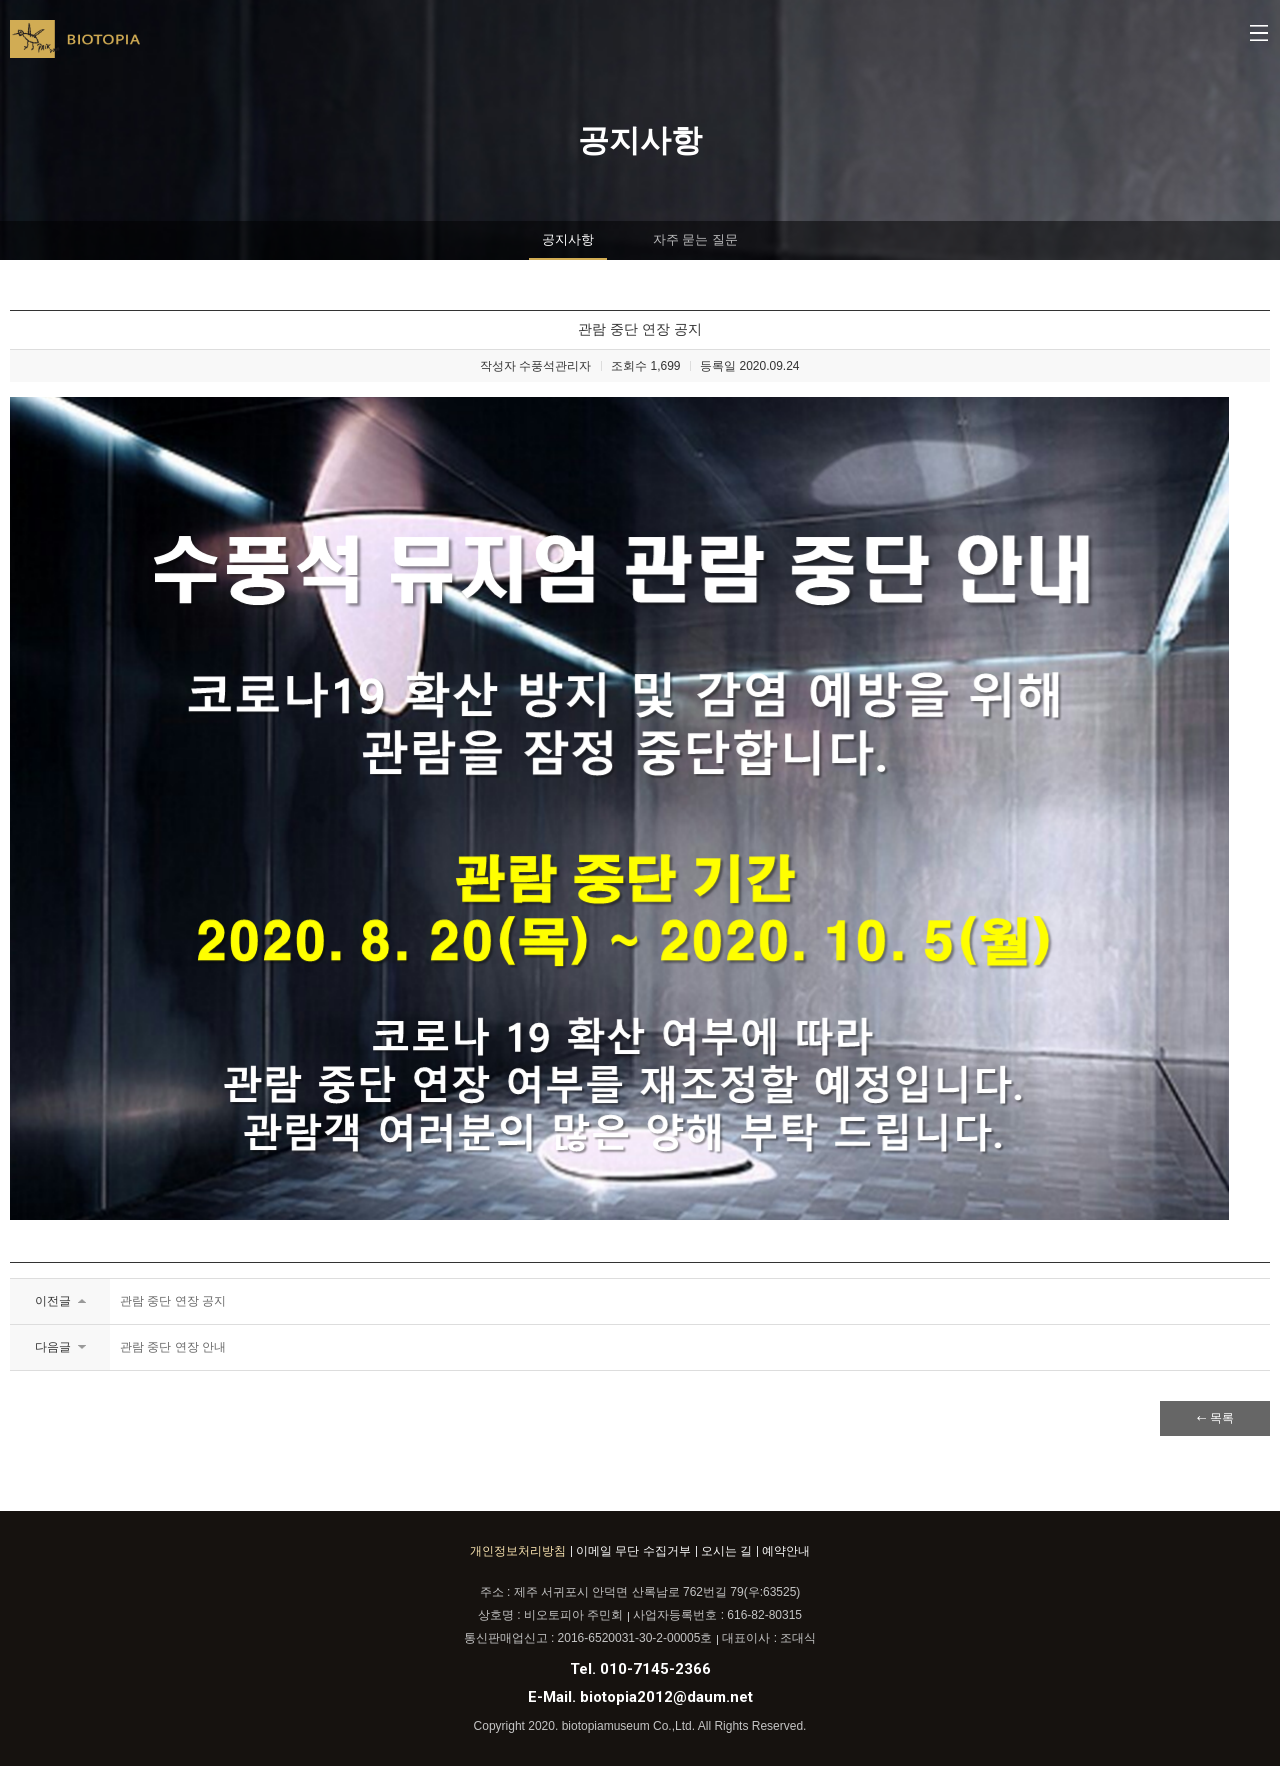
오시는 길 (726, 1551)
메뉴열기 (1260, 35)
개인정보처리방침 (518, 1551)
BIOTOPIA (75, 47)
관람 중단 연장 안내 (173, 1347)
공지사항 (568, 239)
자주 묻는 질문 (695, 239)
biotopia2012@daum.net (666, 1697)
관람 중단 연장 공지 (173, 1301)
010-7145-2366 (655, 1669)
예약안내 (786, 1551)
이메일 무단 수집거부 (633, 1551)
